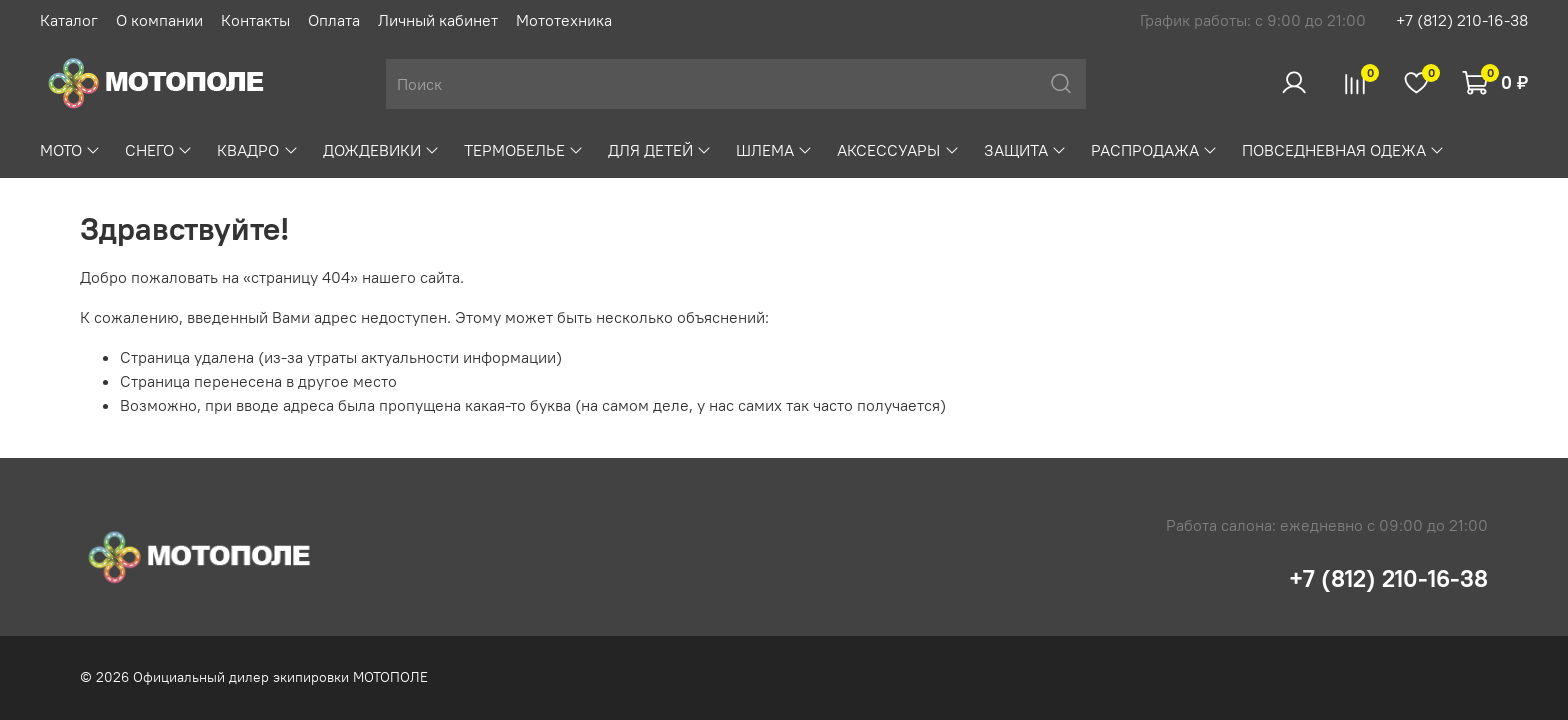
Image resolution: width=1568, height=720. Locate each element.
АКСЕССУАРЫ (898, 150)
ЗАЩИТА (1025, 150)
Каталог (69, 20)
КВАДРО (257, 150)
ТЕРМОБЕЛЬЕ (524, 150)
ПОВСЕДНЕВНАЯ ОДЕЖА (1343, 150)
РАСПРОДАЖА (1154, 150)
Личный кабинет (438, 20)
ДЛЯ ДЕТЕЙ (660, 150)
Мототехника (564, 20)
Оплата (334, 20)
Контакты (255, 20)
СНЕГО (159, 150)
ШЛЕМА (774, 150)
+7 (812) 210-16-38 (1462, 20)
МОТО (70, 150)
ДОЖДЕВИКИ (381, 150)
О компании (159, 20)
